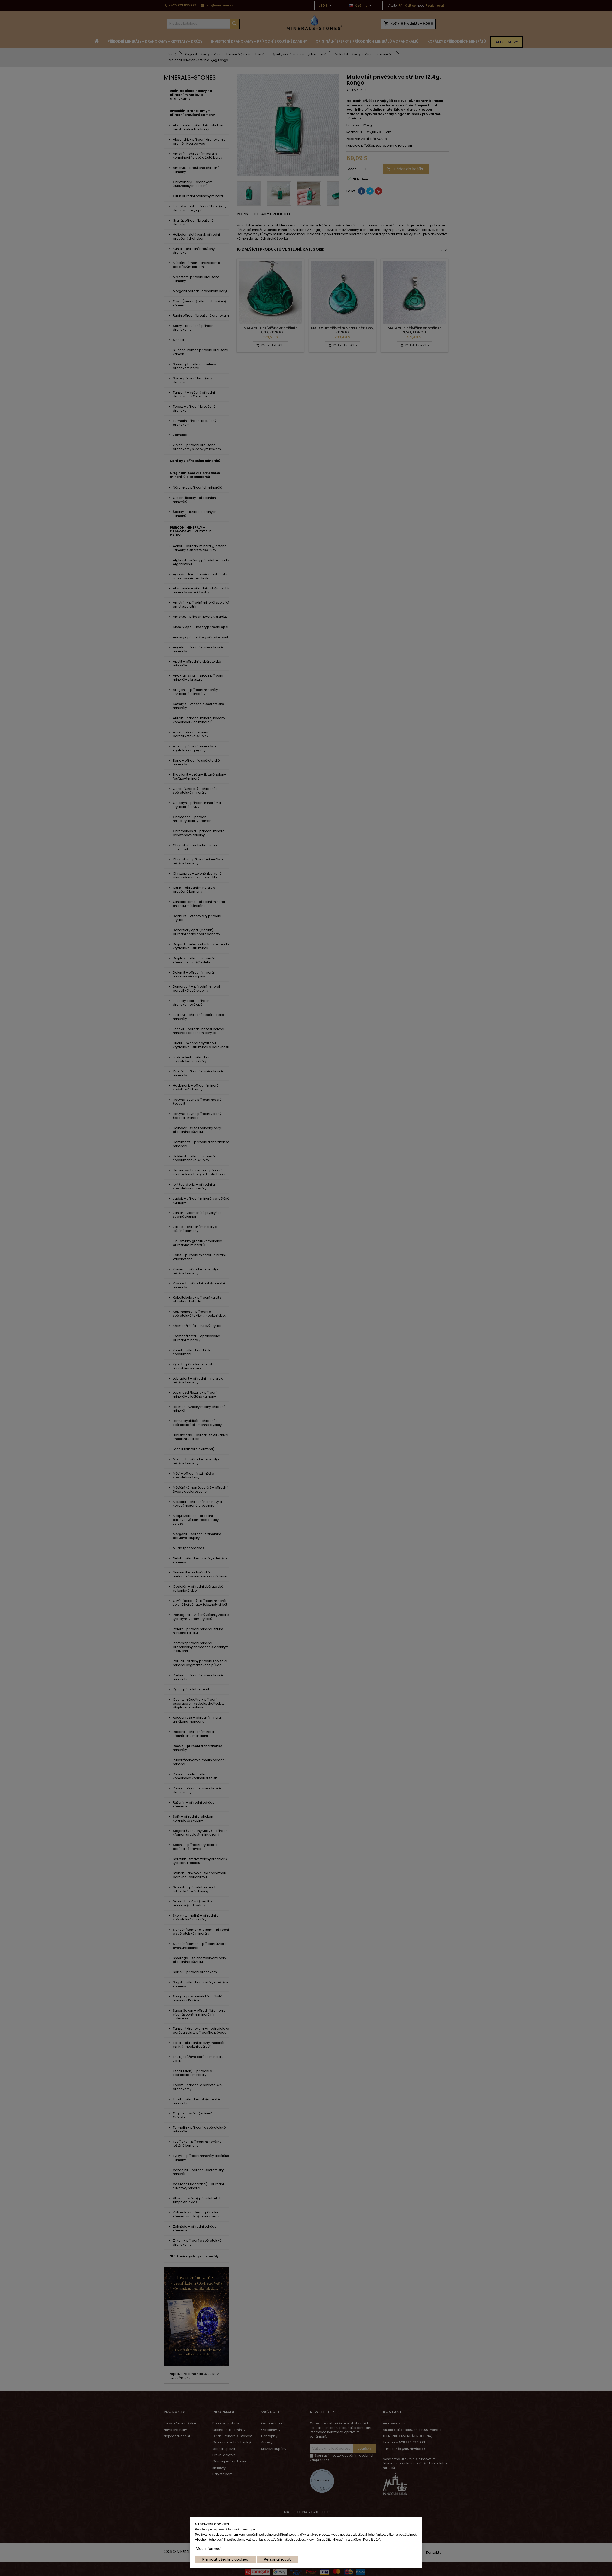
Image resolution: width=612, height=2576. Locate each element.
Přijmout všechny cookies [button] (225, 2559)
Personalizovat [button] (277, 2559)
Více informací (208, 2548)
